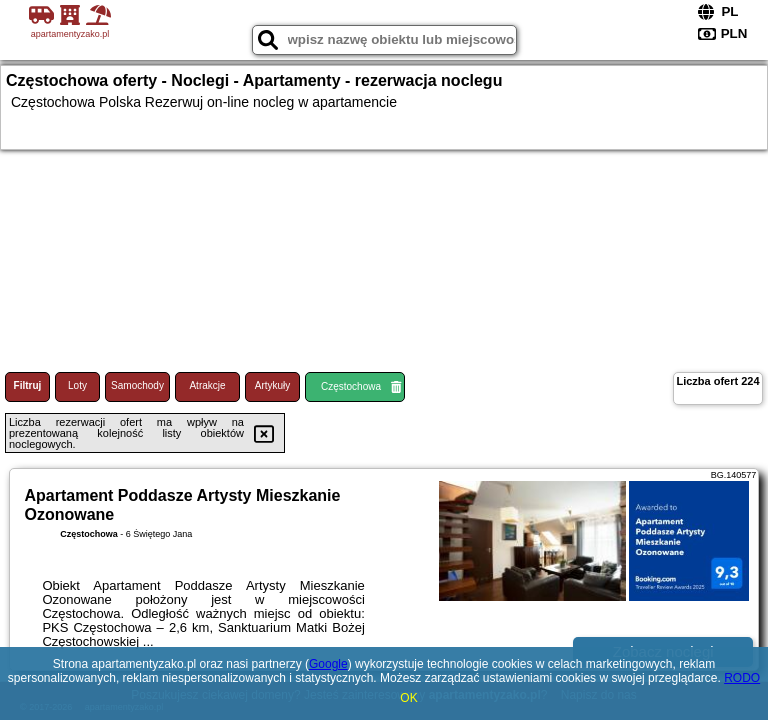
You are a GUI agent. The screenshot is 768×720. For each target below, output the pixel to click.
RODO (742, 678)
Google (328, 664)
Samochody (137, 385)
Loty (77, 385)
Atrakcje (207, 385)
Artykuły (273, 385)
